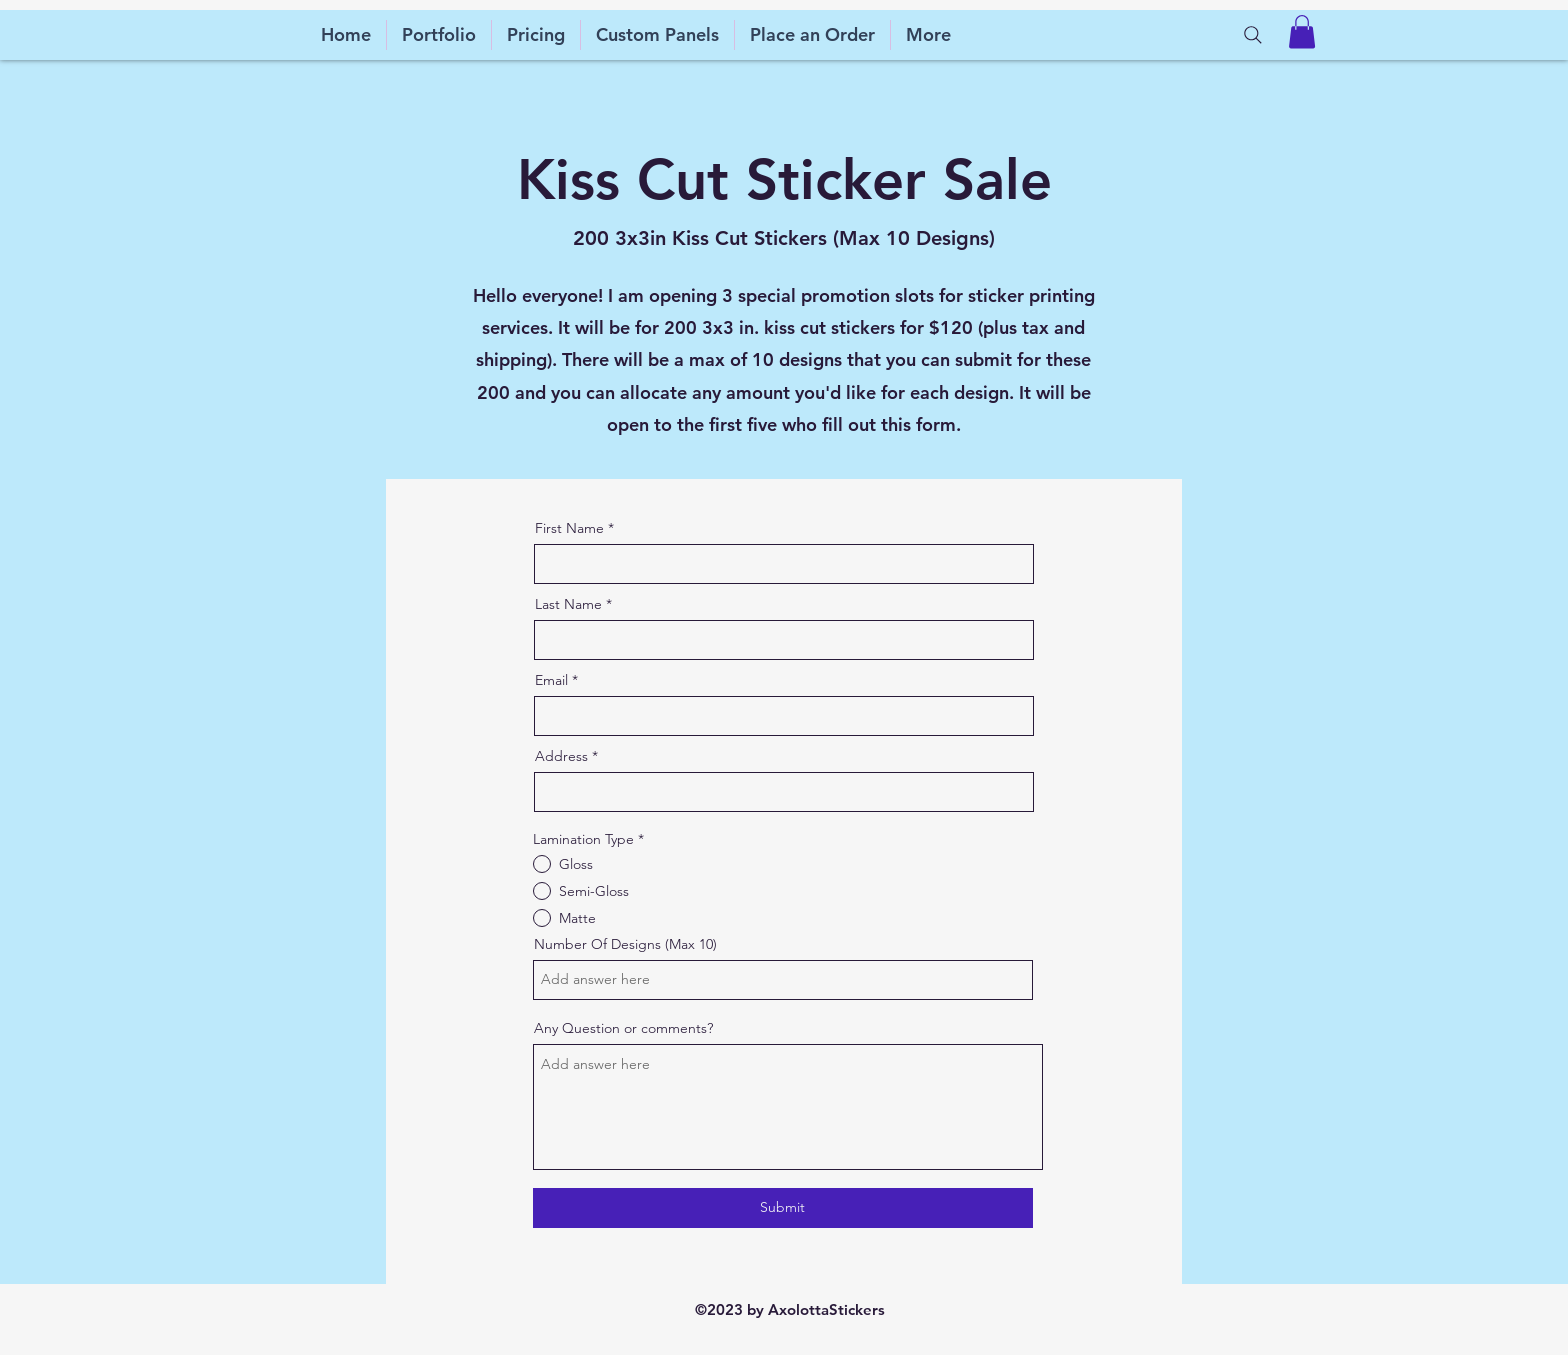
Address (561, 756)
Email (551, 680)
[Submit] (783, 1208)
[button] (1302, 31)
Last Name (568, 604)
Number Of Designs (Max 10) (625, 944)
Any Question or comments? (623, 1028)
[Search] (1253, 35)
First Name (569, 528)
